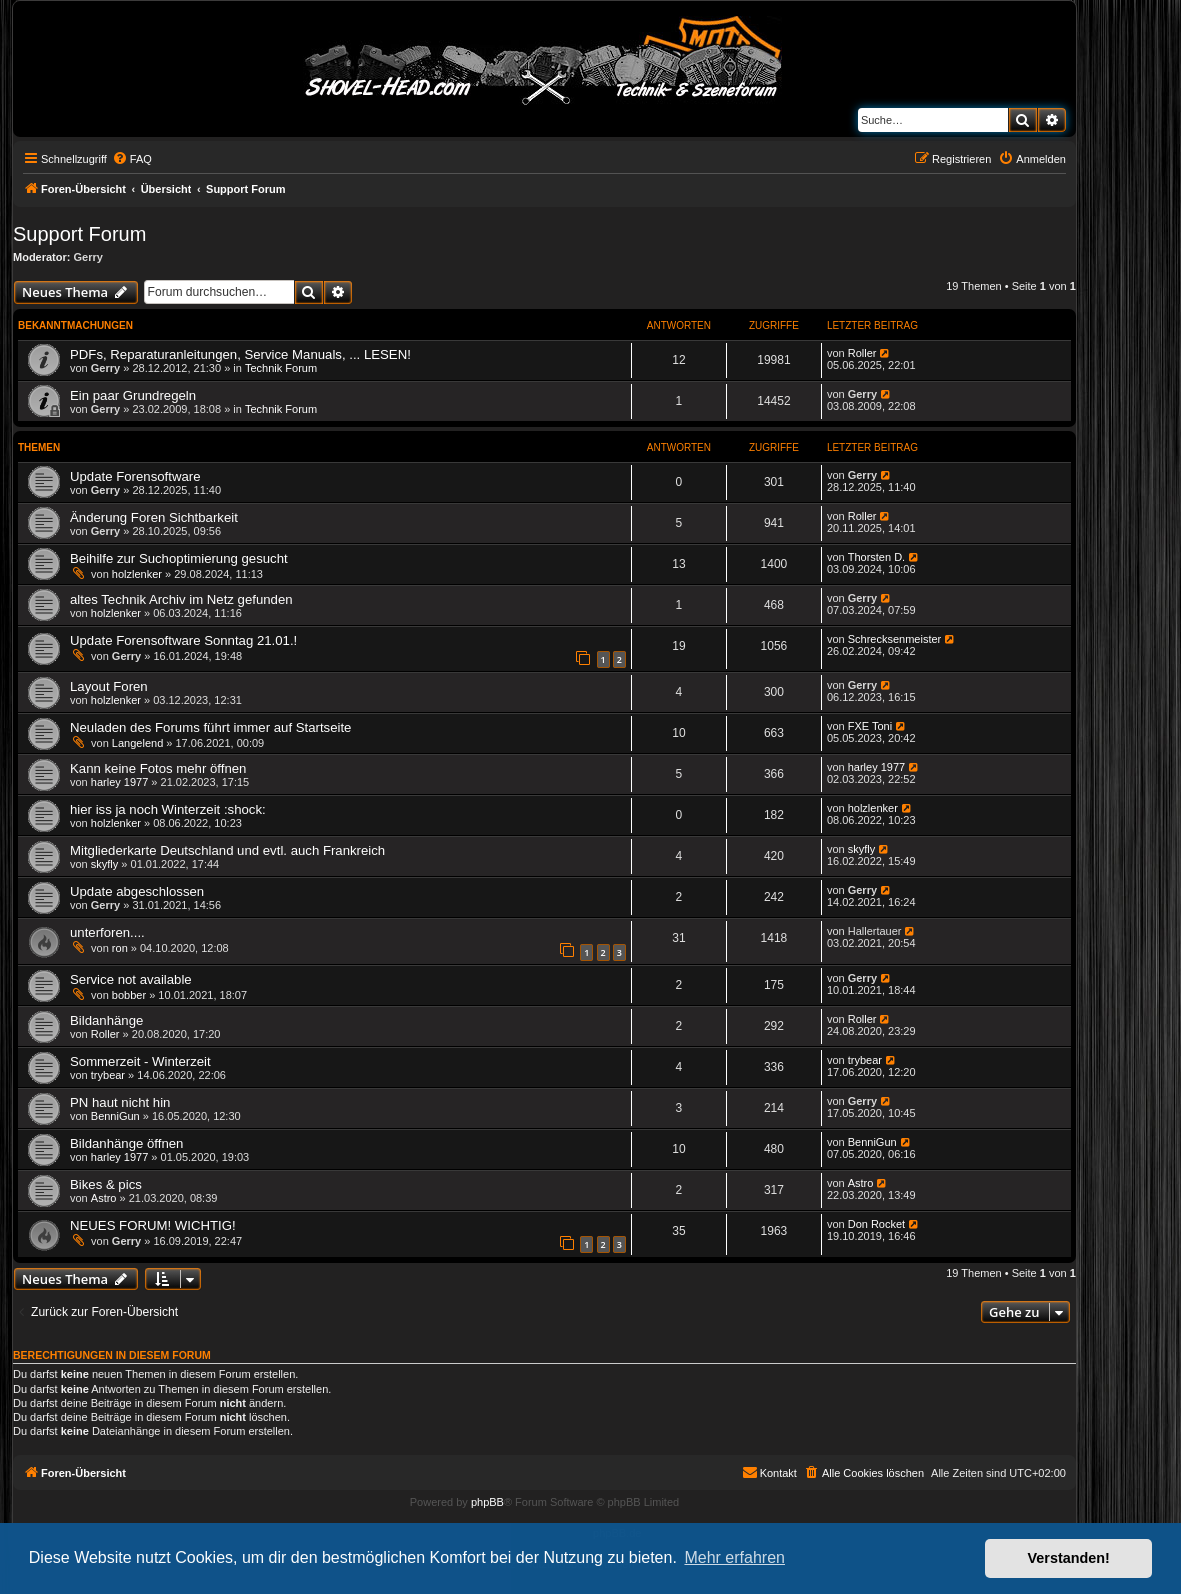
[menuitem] (132, 159)
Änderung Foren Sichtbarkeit (154, 517)
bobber (129, 995)
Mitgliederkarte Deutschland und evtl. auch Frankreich (227, 850)
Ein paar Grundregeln (133, 395)
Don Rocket (876, 1224)
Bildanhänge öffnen (126, 1143)
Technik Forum (281, 368)
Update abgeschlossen (137, 891)
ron (120, 948)
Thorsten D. (876, 557)
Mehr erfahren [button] (734, 1557)
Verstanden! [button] (1069, 1558)
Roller (862, 353)
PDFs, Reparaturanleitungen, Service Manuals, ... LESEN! (240, 354)
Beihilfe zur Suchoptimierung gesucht (179, 558)
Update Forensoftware (135, 476)
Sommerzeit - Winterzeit (140, 1061)
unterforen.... (107, 932)
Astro (104, 1198)
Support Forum (79, 234)
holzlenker (137, 574)
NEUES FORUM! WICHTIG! (153, 1225)
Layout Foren (109, 686)
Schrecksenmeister (895, 639)
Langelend (137, 743)
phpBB (487, 1502)
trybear (108, 1075)
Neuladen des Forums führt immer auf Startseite (210, 727)
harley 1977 (120, 782)
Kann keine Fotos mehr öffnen (158, 768)
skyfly (105, 864)
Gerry (88, 257)
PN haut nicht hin (120, 1102)
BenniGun (115, 1116)
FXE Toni (870, 726)
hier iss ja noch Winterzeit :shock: (168, 809)
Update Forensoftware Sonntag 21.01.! (183, 640)
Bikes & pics (106, 1184)
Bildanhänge (106, 1020)
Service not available (131, 979)
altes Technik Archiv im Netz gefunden (181, 599)
